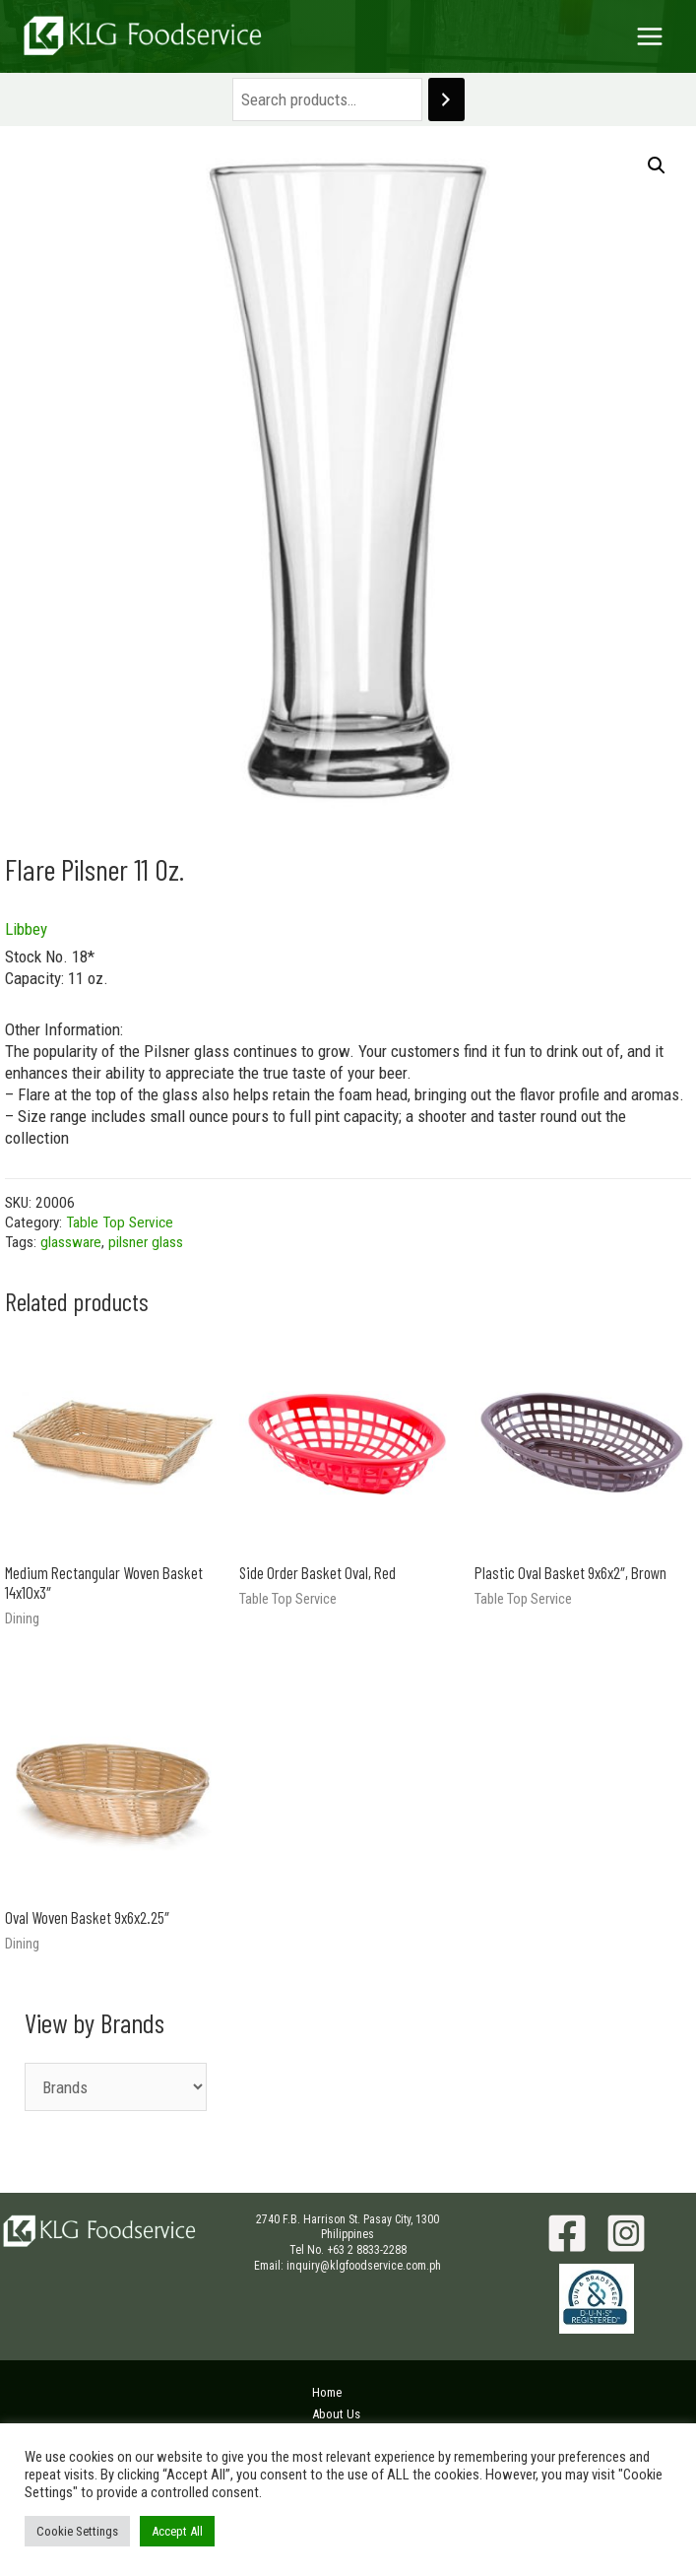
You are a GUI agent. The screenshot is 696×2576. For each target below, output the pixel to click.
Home (327, 2392)
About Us (336, 2414)
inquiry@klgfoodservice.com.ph (363, 2266)
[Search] (446, 100)
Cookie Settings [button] (77, 2531)
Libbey (26, 929)
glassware (70, 1242)
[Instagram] (626, 2233)
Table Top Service (119, 1222)
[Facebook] (567, 2233)
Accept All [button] (177, 2531)
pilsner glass (145, 1242)
